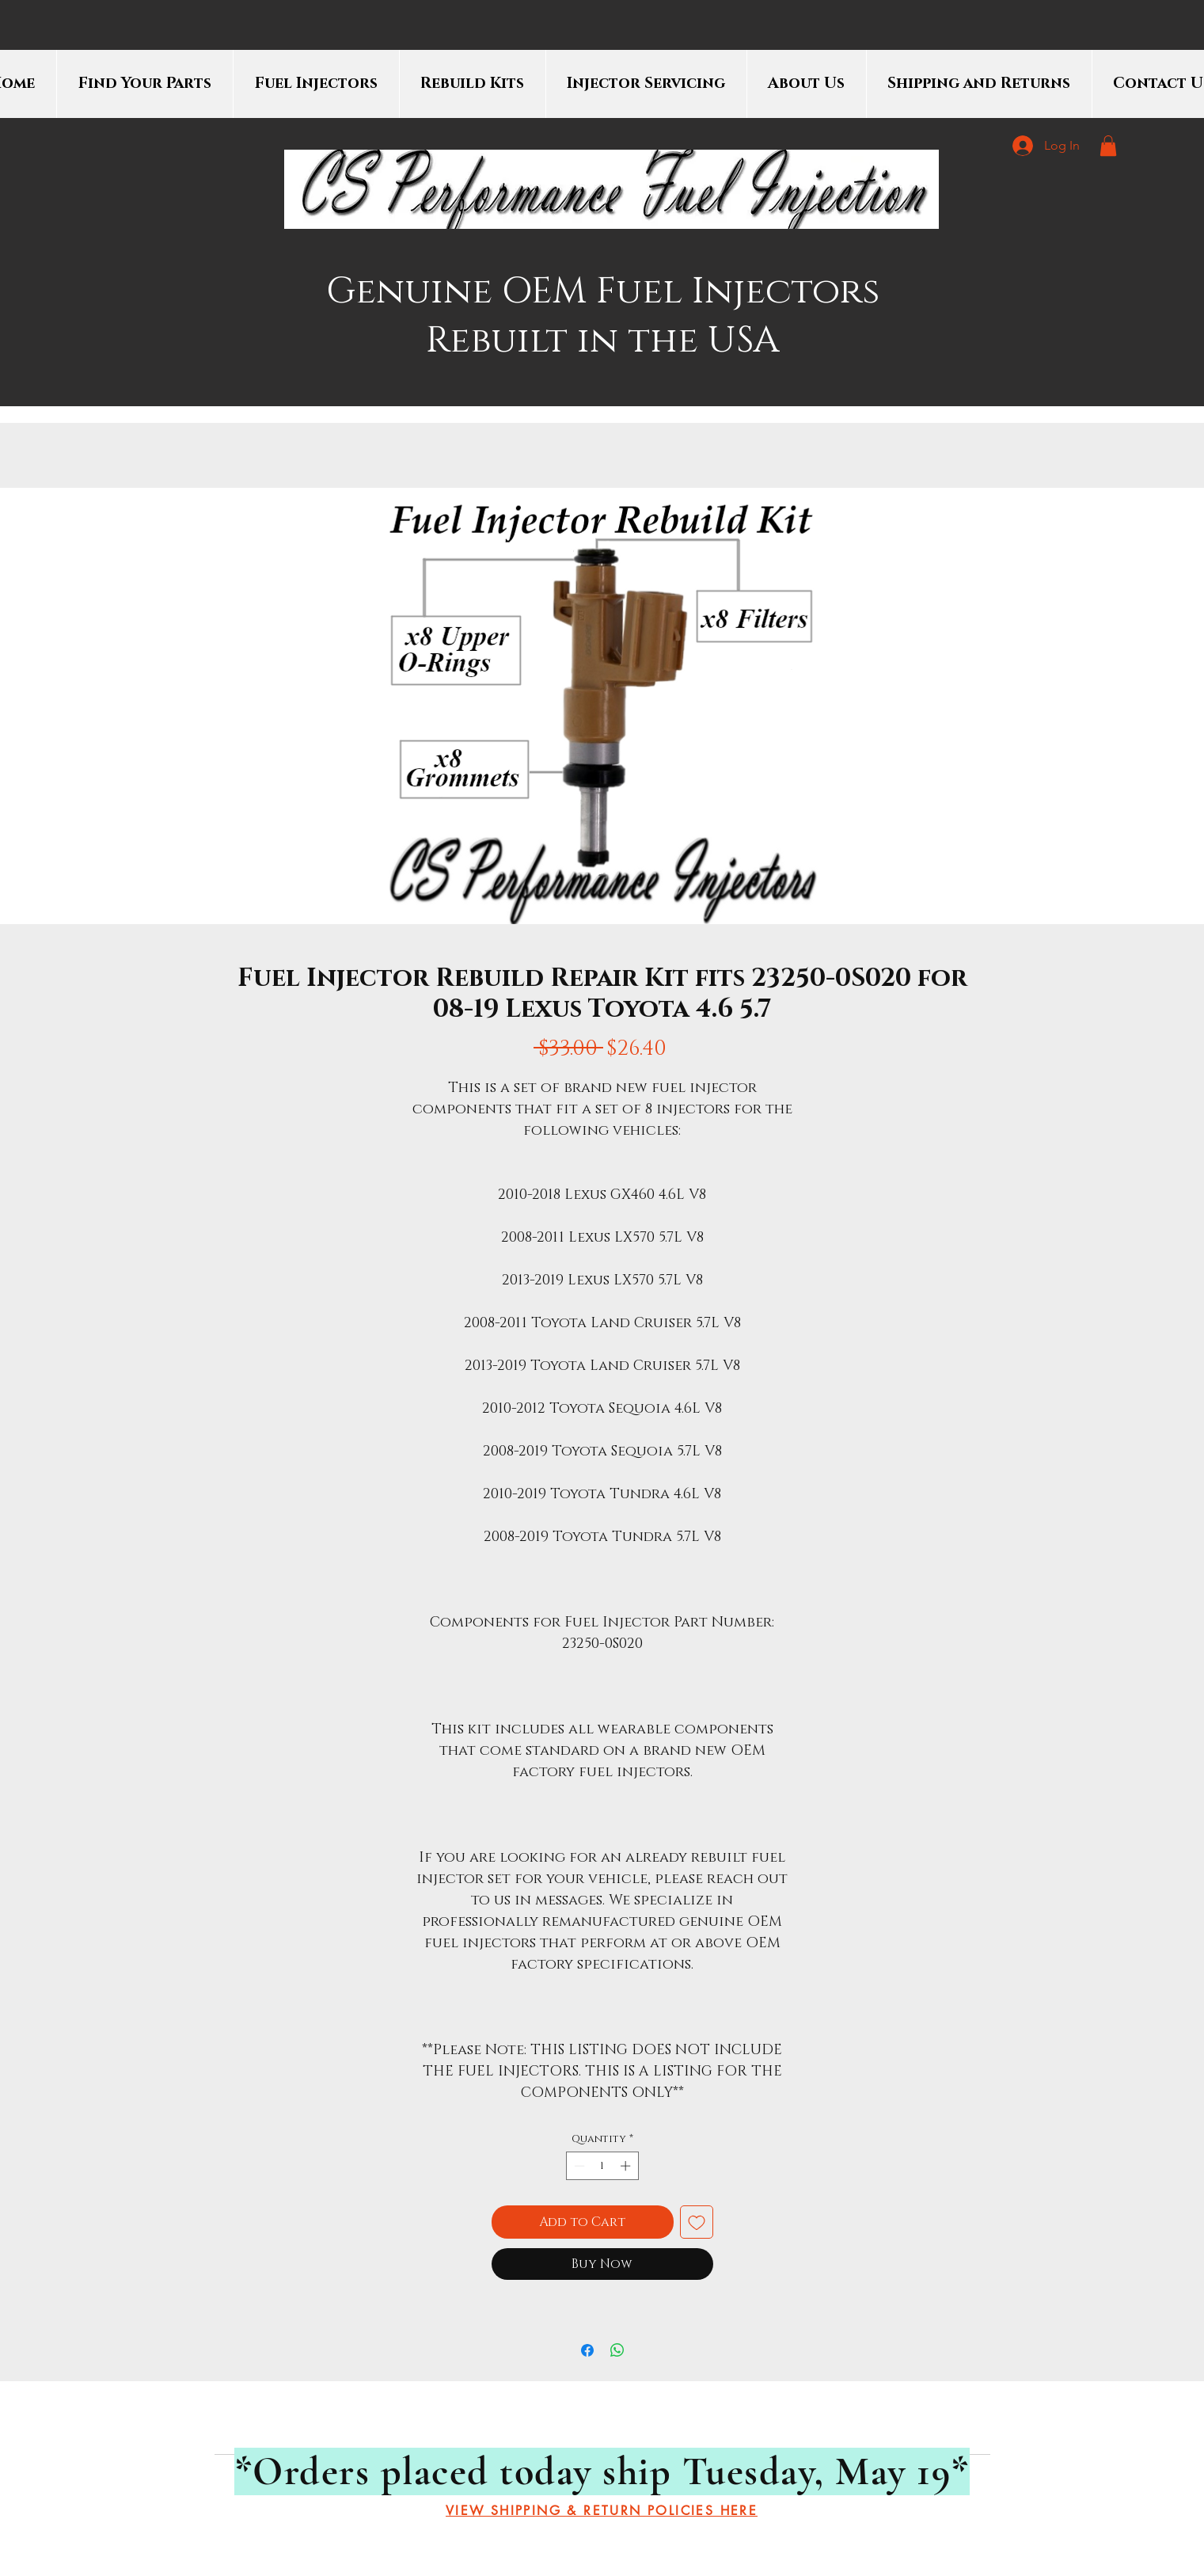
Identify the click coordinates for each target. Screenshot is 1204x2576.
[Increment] (626, 2165)
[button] (1108, 145)
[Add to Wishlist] (696, 2222)
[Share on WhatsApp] (617, 2350)
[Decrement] (577, 2165)
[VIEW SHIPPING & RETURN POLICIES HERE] (602, 2511)
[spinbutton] (602, 2165)
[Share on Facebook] (587, 2350)
